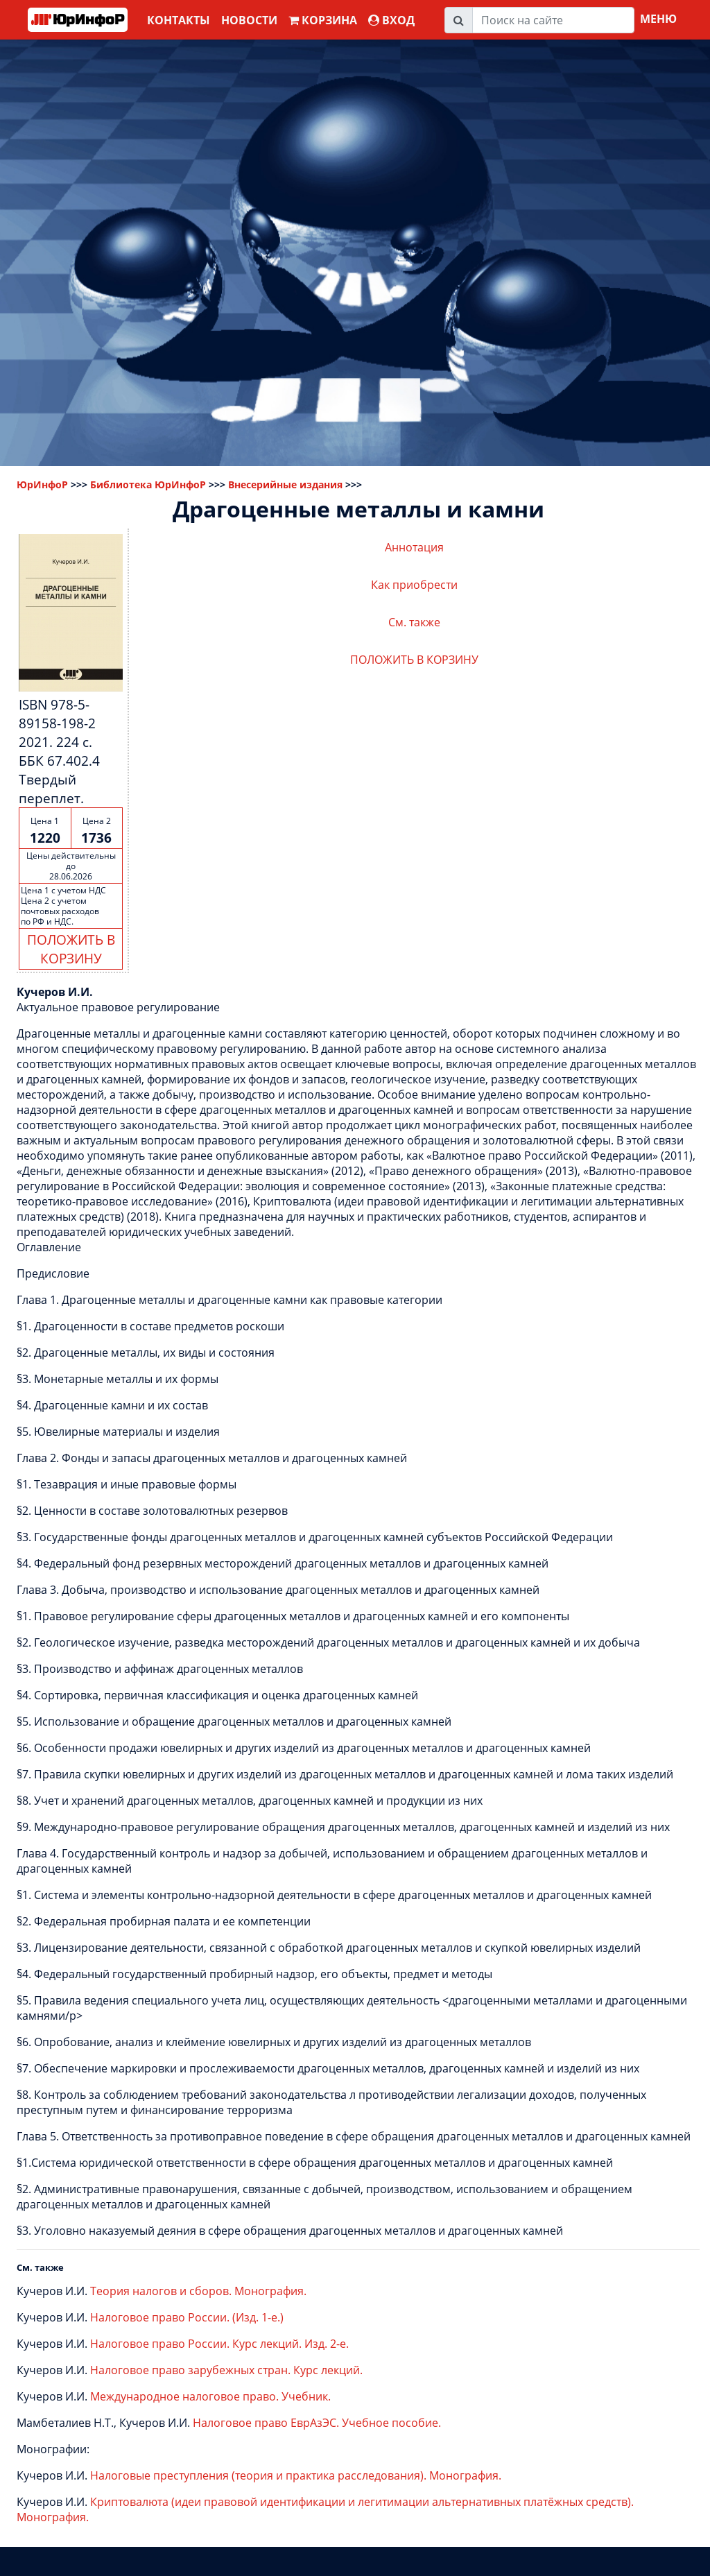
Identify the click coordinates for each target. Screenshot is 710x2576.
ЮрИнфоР (42, 484)
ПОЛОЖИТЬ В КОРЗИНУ (71, 949)
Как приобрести (414, 584)
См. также (414, 622)
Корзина (322, 20)
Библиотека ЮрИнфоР (148, 484)
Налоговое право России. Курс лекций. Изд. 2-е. (219, 2343)
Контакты (178, 20)
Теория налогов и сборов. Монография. (198, 2291)
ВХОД (391, 20)
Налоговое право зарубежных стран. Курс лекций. (226, 2370)
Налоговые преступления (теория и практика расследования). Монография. (295, 2475)
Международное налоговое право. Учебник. (210, 2396)
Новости (249, 20)
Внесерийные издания (285, 484)
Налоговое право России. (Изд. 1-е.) (187, 2317)
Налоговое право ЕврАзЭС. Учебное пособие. (317, 2422)
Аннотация (414, 547)
